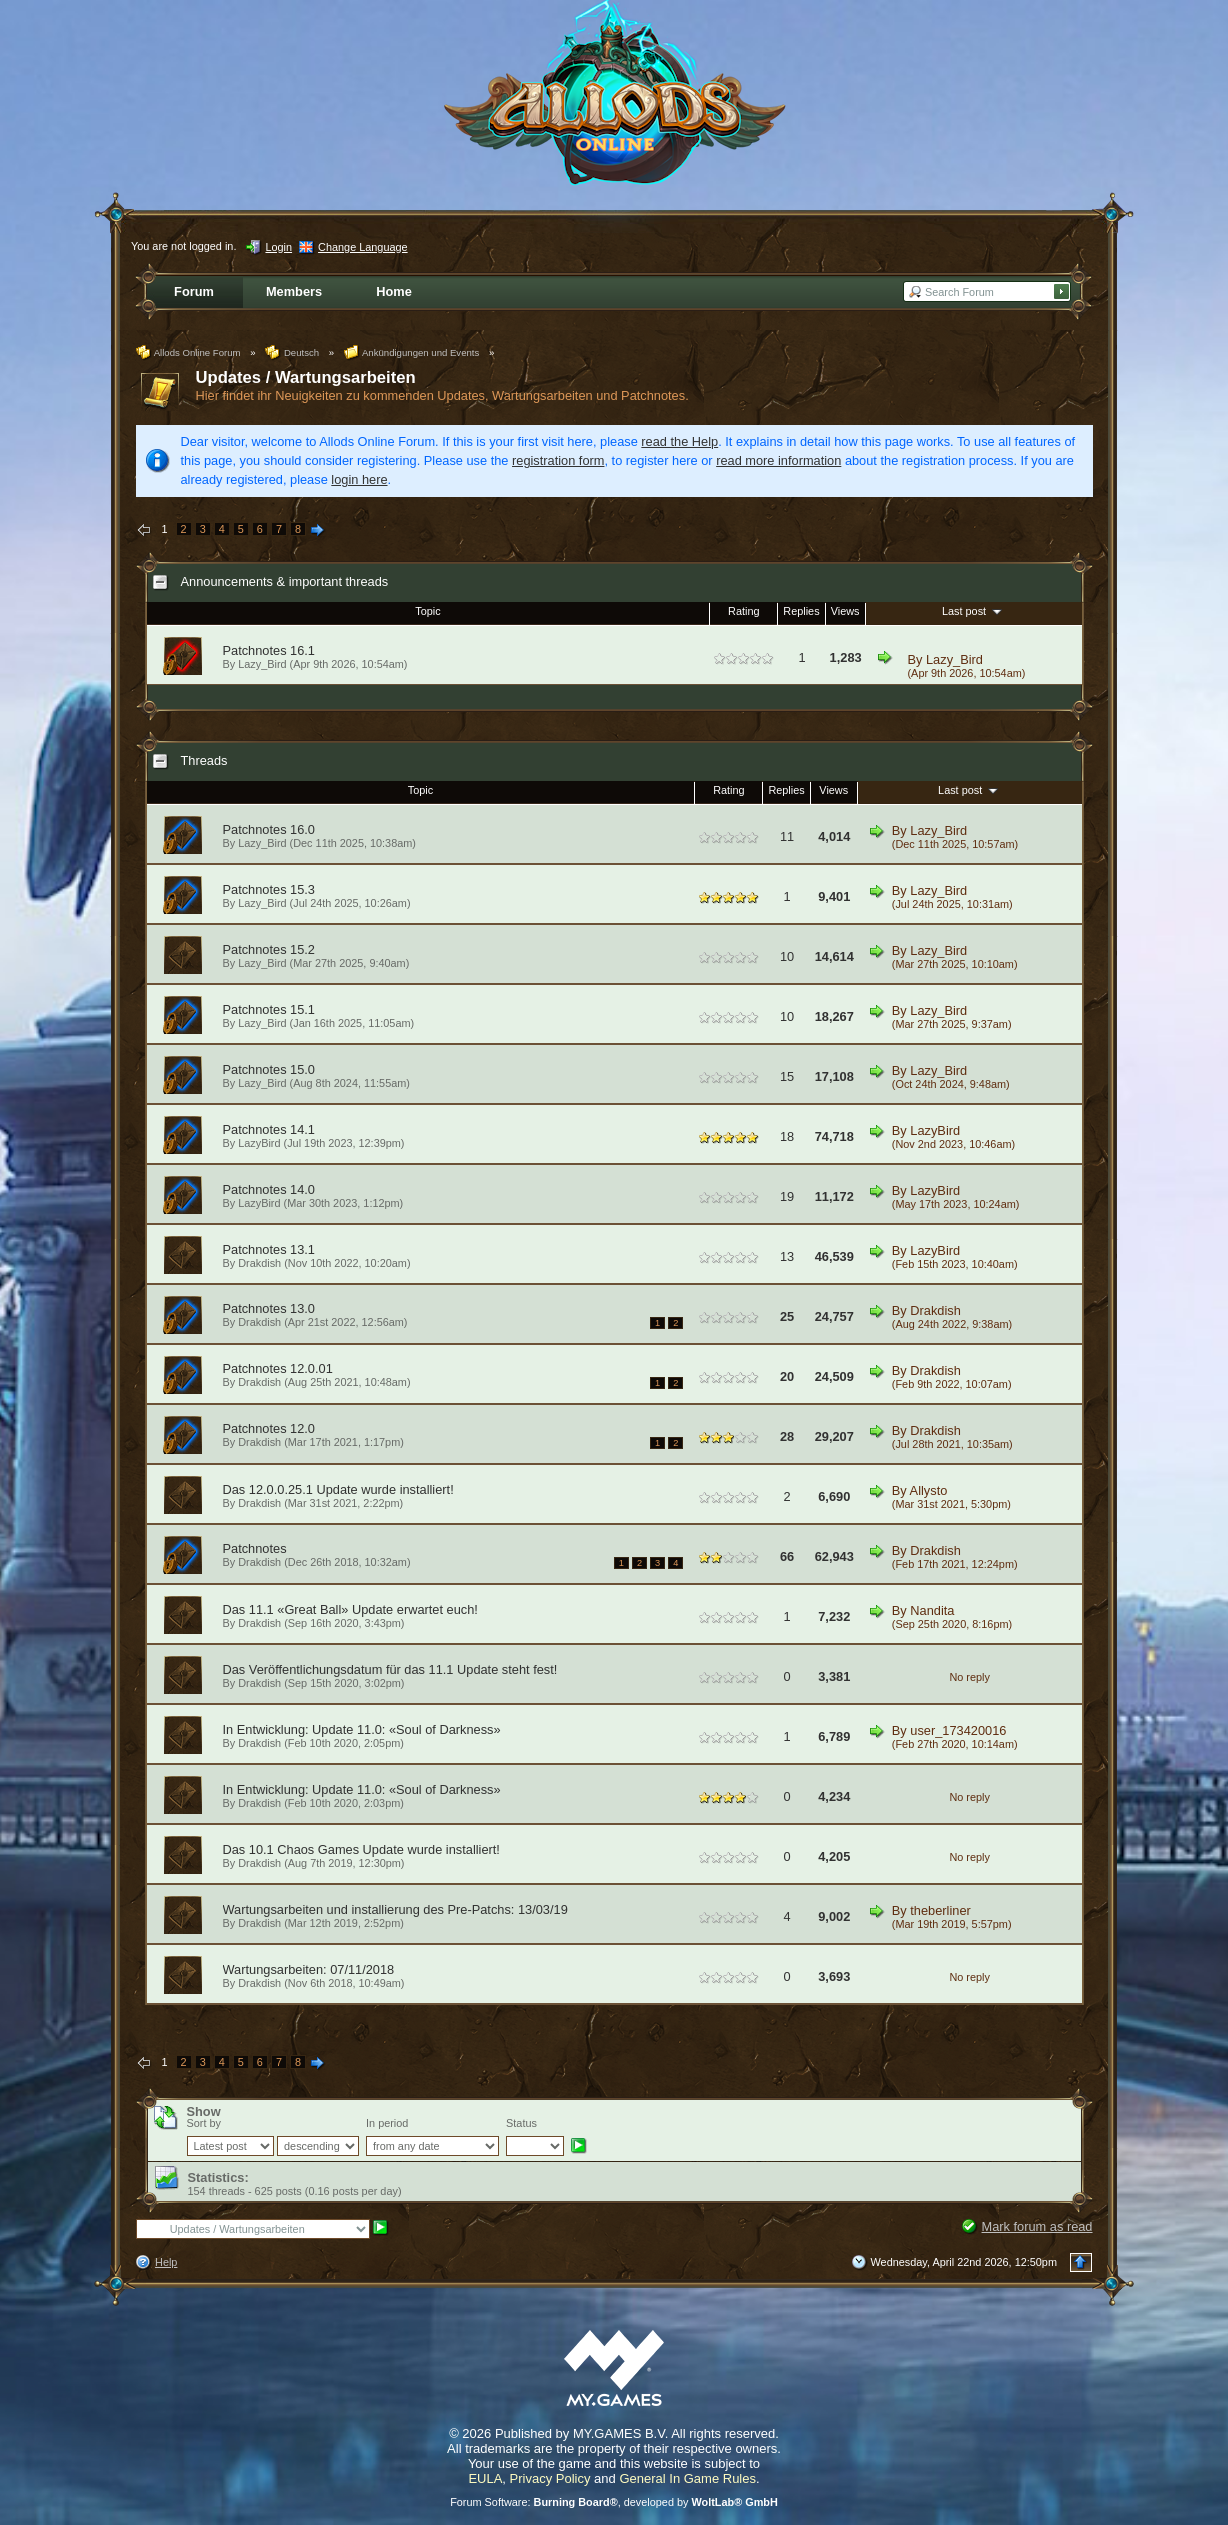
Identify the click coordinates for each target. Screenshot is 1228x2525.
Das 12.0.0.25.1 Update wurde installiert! (338, 1489)
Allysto (929, 1490)
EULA (485, 2478)
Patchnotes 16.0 (269, 829)
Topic (427, 611)
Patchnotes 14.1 (269, 1129)
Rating (743, 611)
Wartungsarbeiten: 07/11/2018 (309, 1969)
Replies (801, 611)
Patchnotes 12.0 (269, 1428)
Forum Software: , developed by (614, 2502)
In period (387, 2123)
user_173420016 (958, 1730)
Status (521, 2123)
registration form (558, 460)
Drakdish (259, 1263)
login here (359, 479)
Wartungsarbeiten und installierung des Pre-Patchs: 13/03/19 (395, 1909)
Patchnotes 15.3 (269, 889)
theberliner (940, 1910)
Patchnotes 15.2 (269, 949)
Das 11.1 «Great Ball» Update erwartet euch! (350, 1609)
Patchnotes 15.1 (269, 1009)
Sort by (204, 2123)
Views (845, 611)
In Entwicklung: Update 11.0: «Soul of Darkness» (362, 1729)
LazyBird (259, 1143)
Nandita (932, 1610)
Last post (973, 611)
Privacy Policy (550, 2478)
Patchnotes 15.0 (269, 1069)
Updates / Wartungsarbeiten (306, 377)
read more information (778, 460)
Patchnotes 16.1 (269, 650)
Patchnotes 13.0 (269, 1308)
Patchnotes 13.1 (269, 1249)
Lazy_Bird (954, 659)
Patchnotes (255, 1548)
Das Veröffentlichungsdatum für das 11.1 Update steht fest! (390, 1669)
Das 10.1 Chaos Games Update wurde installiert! (361, 1849)
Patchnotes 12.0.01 (278, 1368)
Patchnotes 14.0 (269, 1189)
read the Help (679, 441)
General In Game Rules (687, 2478)
